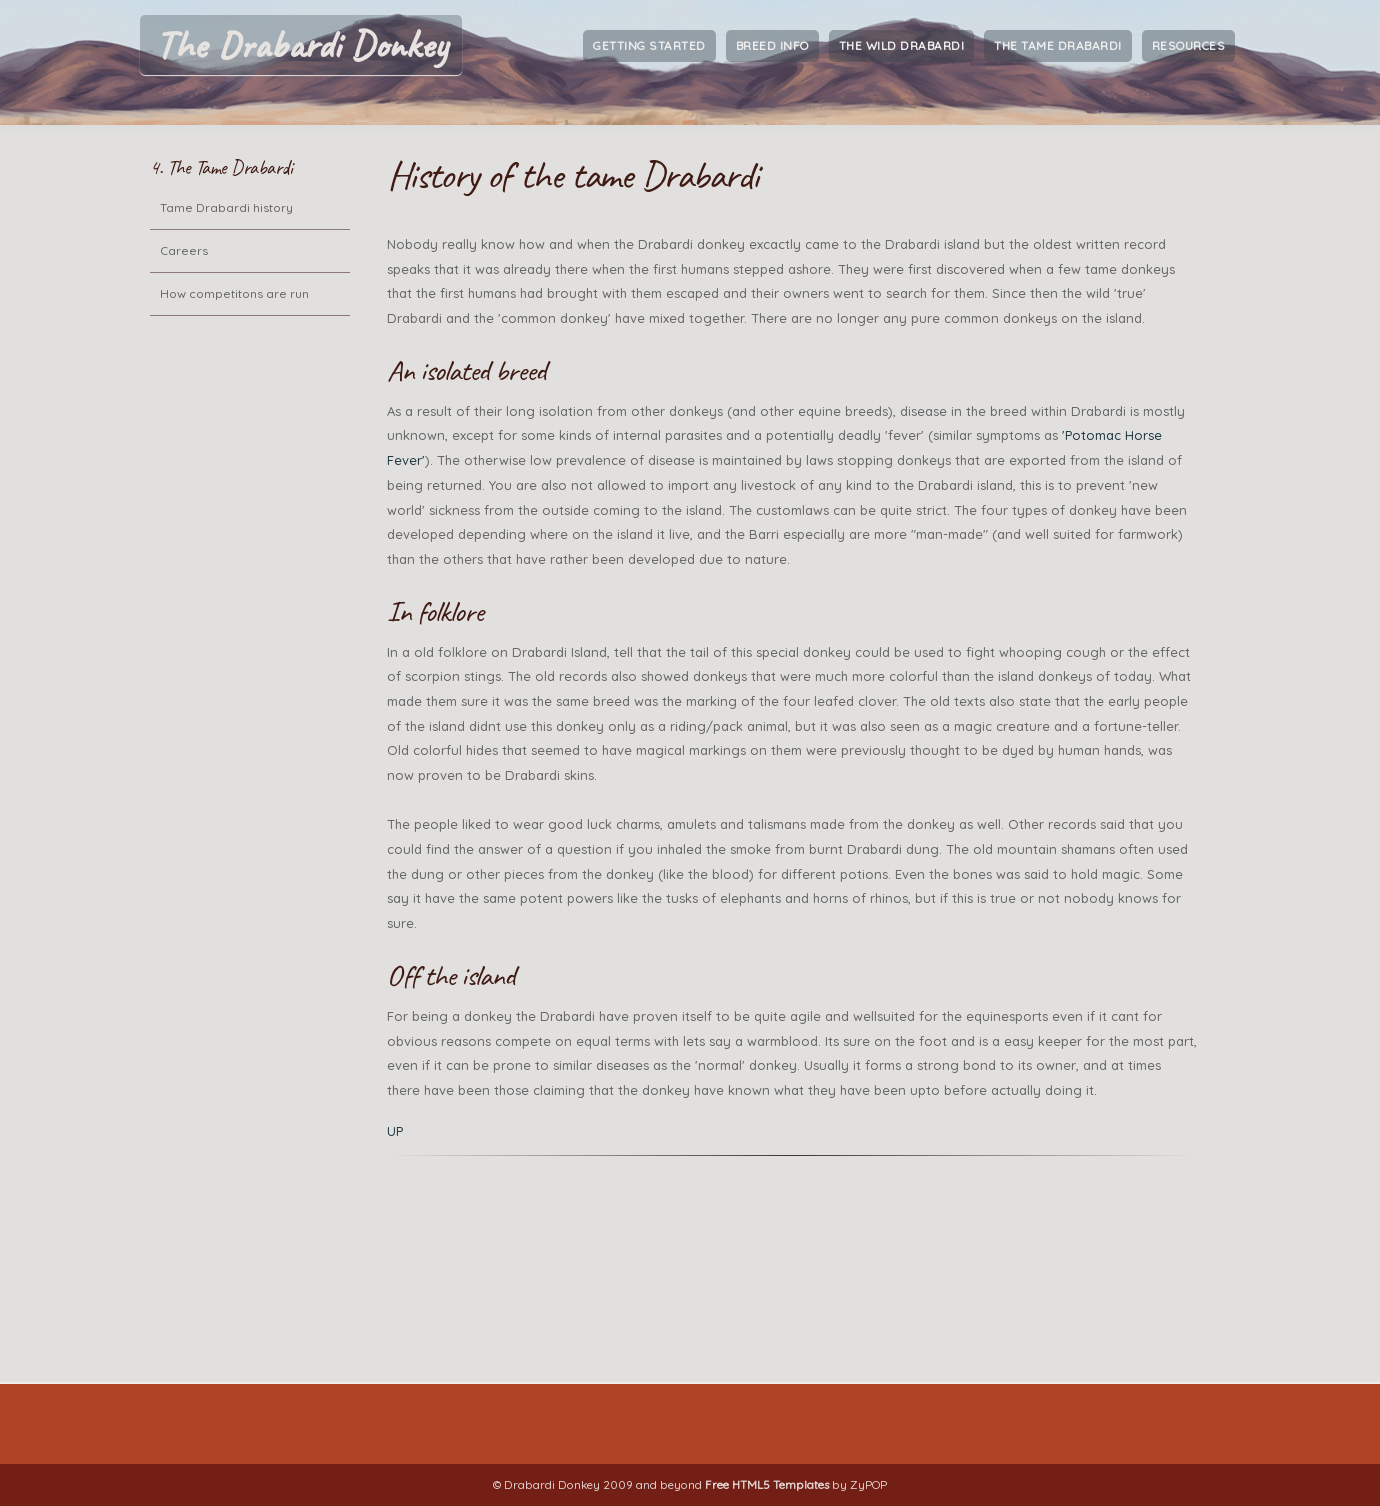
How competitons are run (234, 293)
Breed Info (772, 45)
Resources (1189, 45)
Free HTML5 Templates (767, 1484)
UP (395, 1131)
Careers (184, 250)
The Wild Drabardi (902, 45)
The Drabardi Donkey (301, 45)
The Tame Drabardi (1058, 45)
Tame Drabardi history (226, 207)
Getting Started (649, 45)
